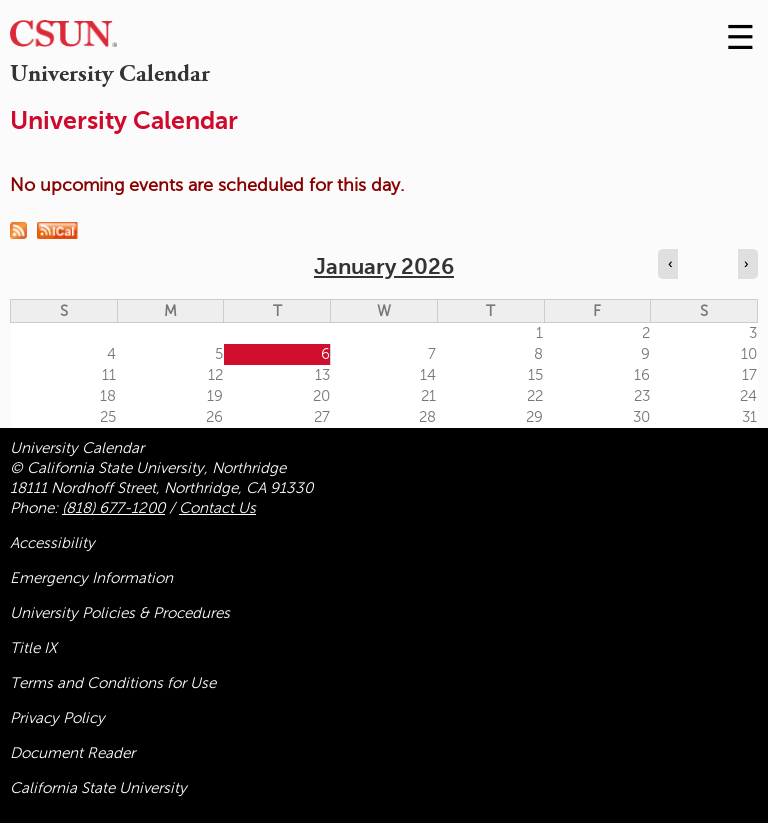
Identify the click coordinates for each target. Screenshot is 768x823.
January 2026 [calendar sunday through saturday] (384, 266)
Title (33, 648)
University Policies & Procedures (120, 613)
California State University (98, 788)
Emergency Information (91, 578)
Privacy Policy (57, 718)
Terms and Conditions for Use (113, 683)
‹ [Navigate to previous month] (670, 264)
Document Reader (72, 753)
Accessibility (52, 543)
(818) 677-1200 (113, 508)
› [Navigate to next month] (746, 264)
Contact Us (217, 508)
